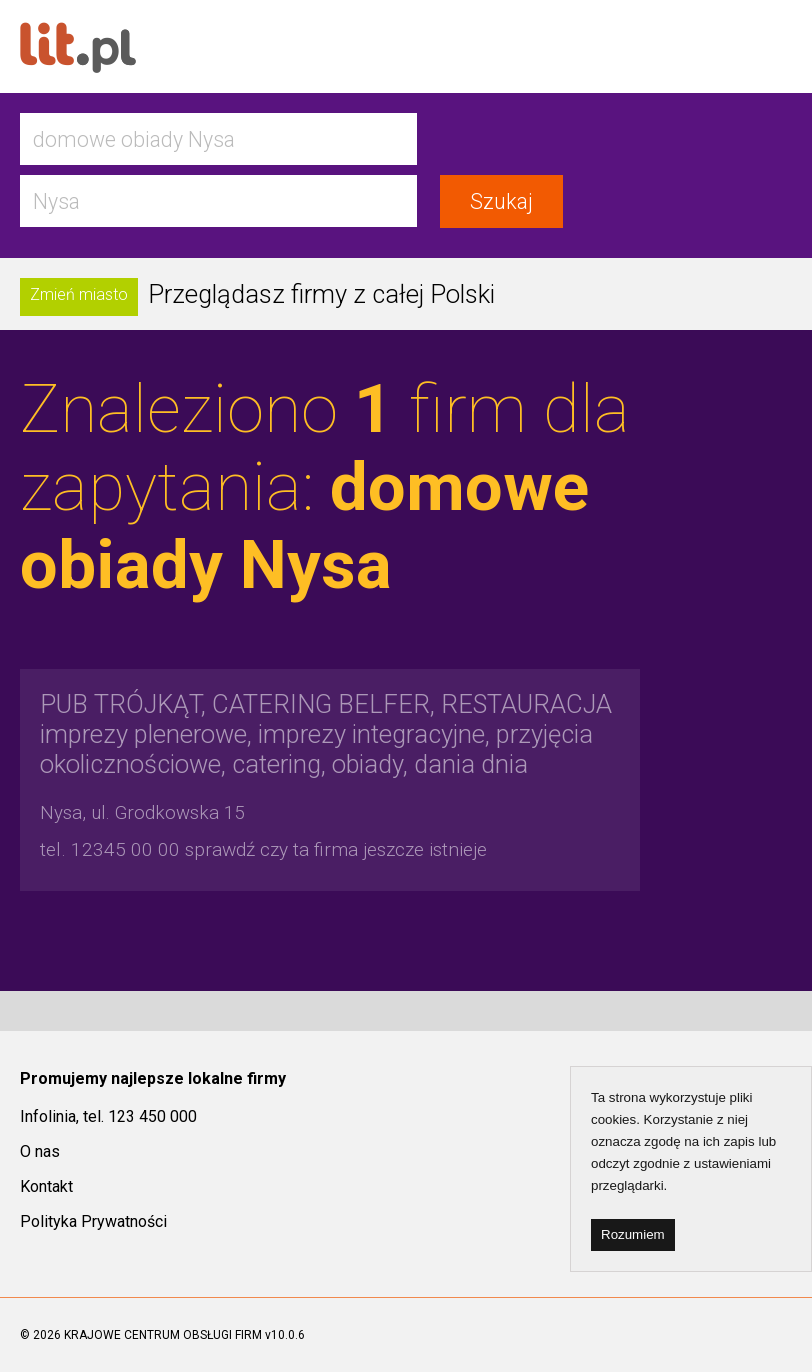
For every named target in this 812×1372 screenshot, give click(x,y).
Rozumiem (633, 1234)
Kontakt (46, 1186)
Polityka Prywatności (93, 1221)
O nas (40, 1151)
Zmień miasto (79, 294)
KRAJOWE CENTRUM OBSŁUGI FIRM (163, 1335)
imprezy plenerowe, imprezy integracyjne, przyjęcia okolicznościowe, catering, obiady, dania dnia (326, 734)
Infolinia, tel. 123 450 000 (108, 1116)
